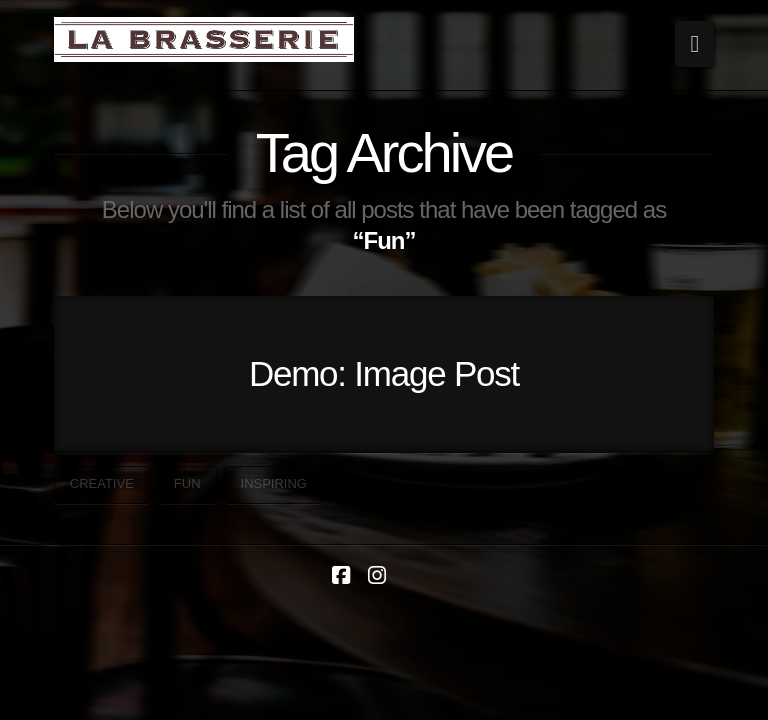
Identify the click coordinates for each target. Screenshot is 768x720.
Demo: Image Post (384, 373)
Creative (102, 483)
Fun (187, 483)
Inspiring (274, 483)
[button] (694, 44)
